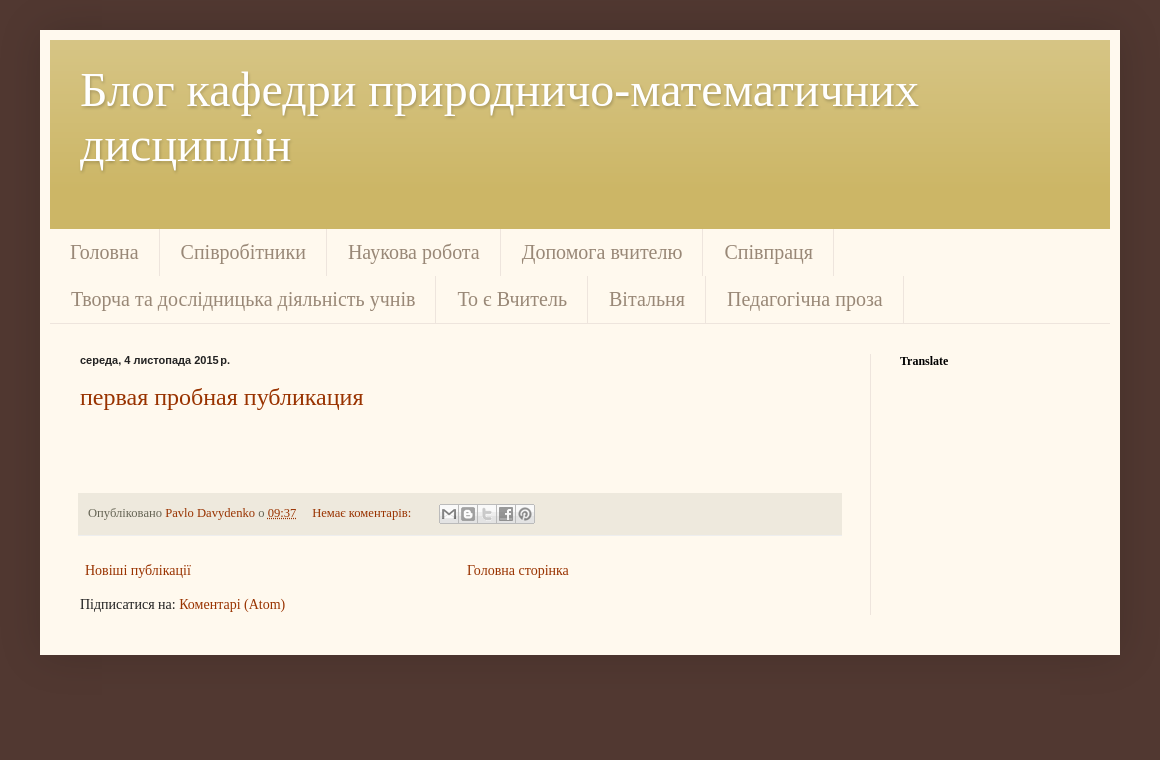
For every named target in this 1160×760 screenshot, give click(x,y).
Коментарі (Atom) (232, 604)
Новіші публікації (138, 570)
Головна (104, 252)
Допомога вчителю (602, 252)
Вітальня (647, 299)
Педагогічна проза (805, 299)
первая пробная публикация (221, 397)
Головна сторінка (518, 570)
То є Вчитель (512, 299)
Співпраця (768, 252)
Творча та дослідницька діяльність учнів (243, 299)
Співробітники (243, 252)
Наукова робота (414, 252)
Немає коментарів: (363, 513)
